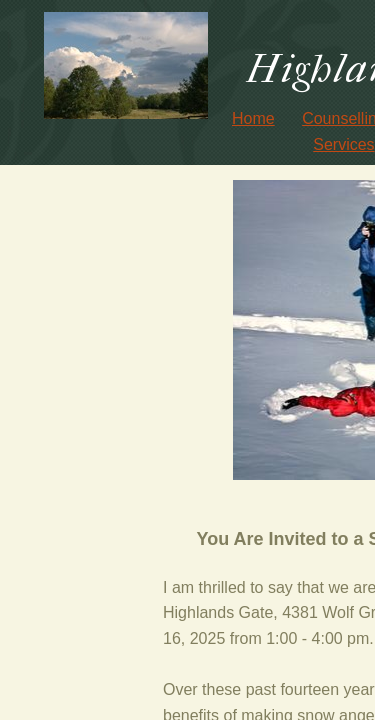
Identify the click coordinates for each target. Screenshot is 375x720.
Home (253, 118)
